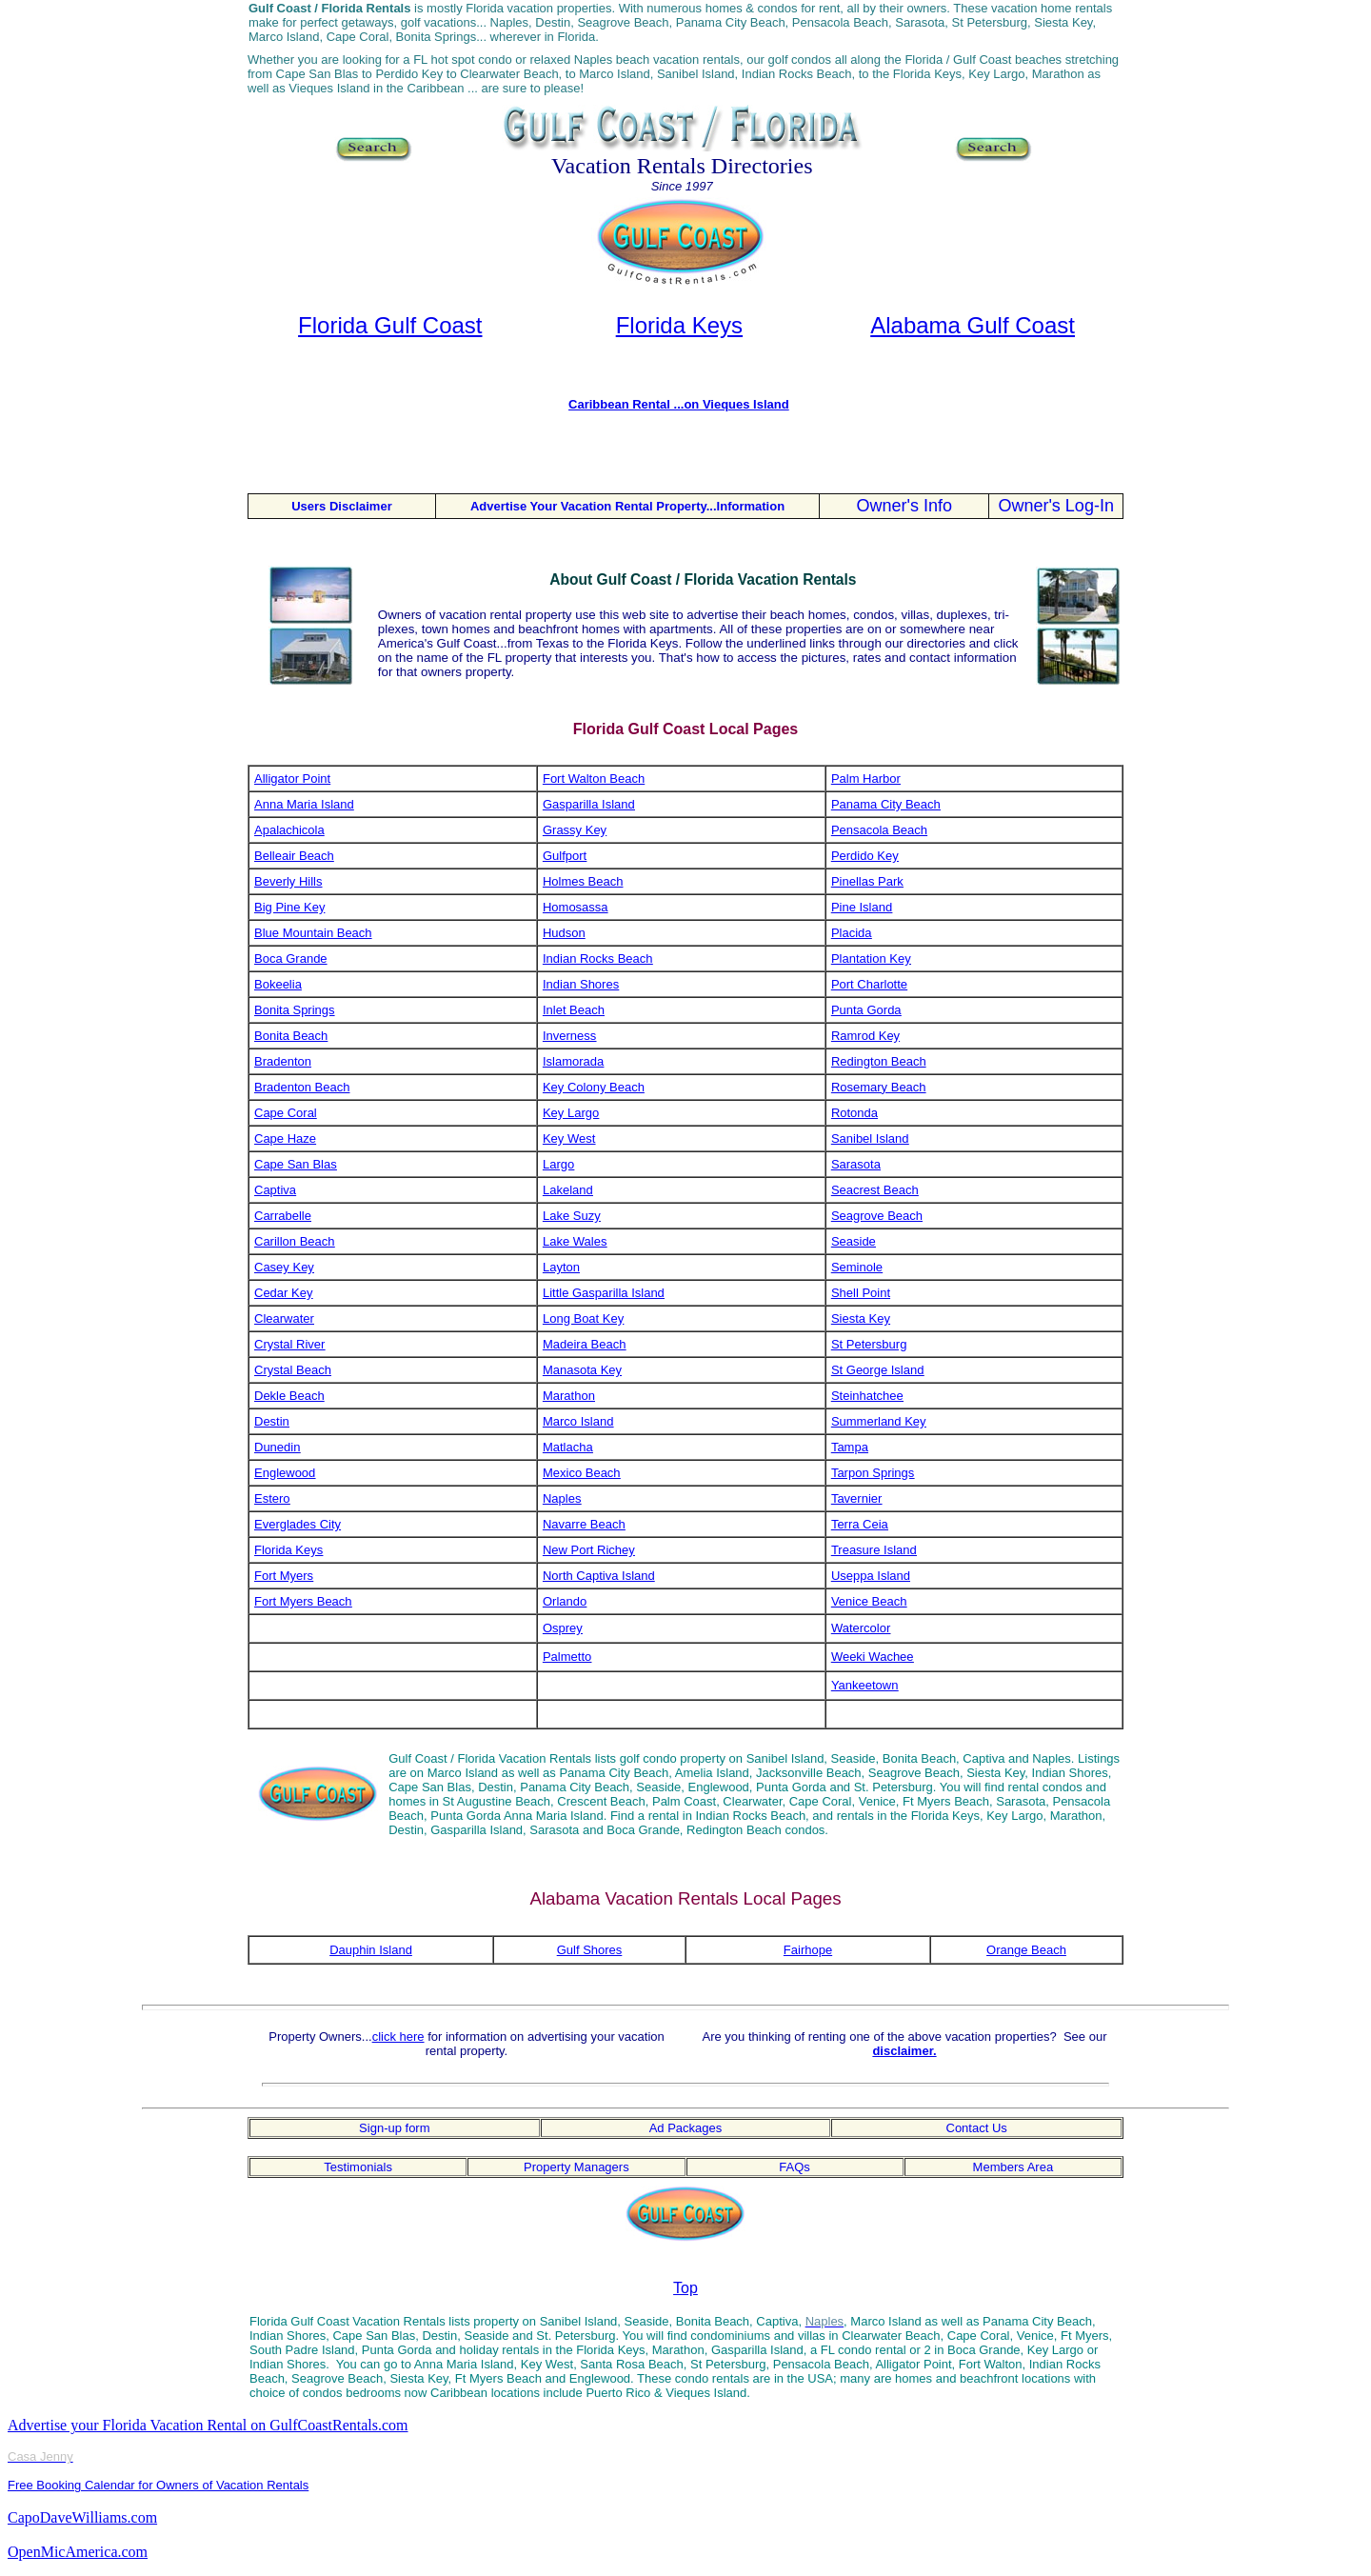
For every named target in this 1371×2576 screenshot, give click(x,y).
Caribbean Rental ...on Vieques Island (678, 404)
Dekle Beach (289, 1395)
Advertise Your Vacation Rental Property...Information (627, 506)
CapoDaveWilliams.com (82, 2517)
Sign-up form (394, 2128)
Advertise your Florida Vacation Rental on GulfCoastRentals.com (208, 2425)
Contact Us (976, 2128)
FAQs (794, 2167)
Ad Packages (686, 2128)
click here (398, 2036)
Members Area (1013, 2167)
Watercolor (860, 1628)
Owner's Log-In (1056, 505)
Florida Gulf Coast (390, 325)
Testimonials (358, 2167)
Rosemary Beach (878, 1087)
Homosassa (575, 907)
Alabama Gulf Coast (972, 325)
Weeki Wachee (872, 1656)
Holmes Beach (583, 881)
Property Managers (576, 2167)
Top (685, 2288)
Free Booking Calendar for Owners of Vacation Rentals (158, 2485)
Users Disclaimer (341, 506)
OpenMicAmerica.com (78, 2552)
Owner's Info (903, 505)
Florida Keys (679, 325)
